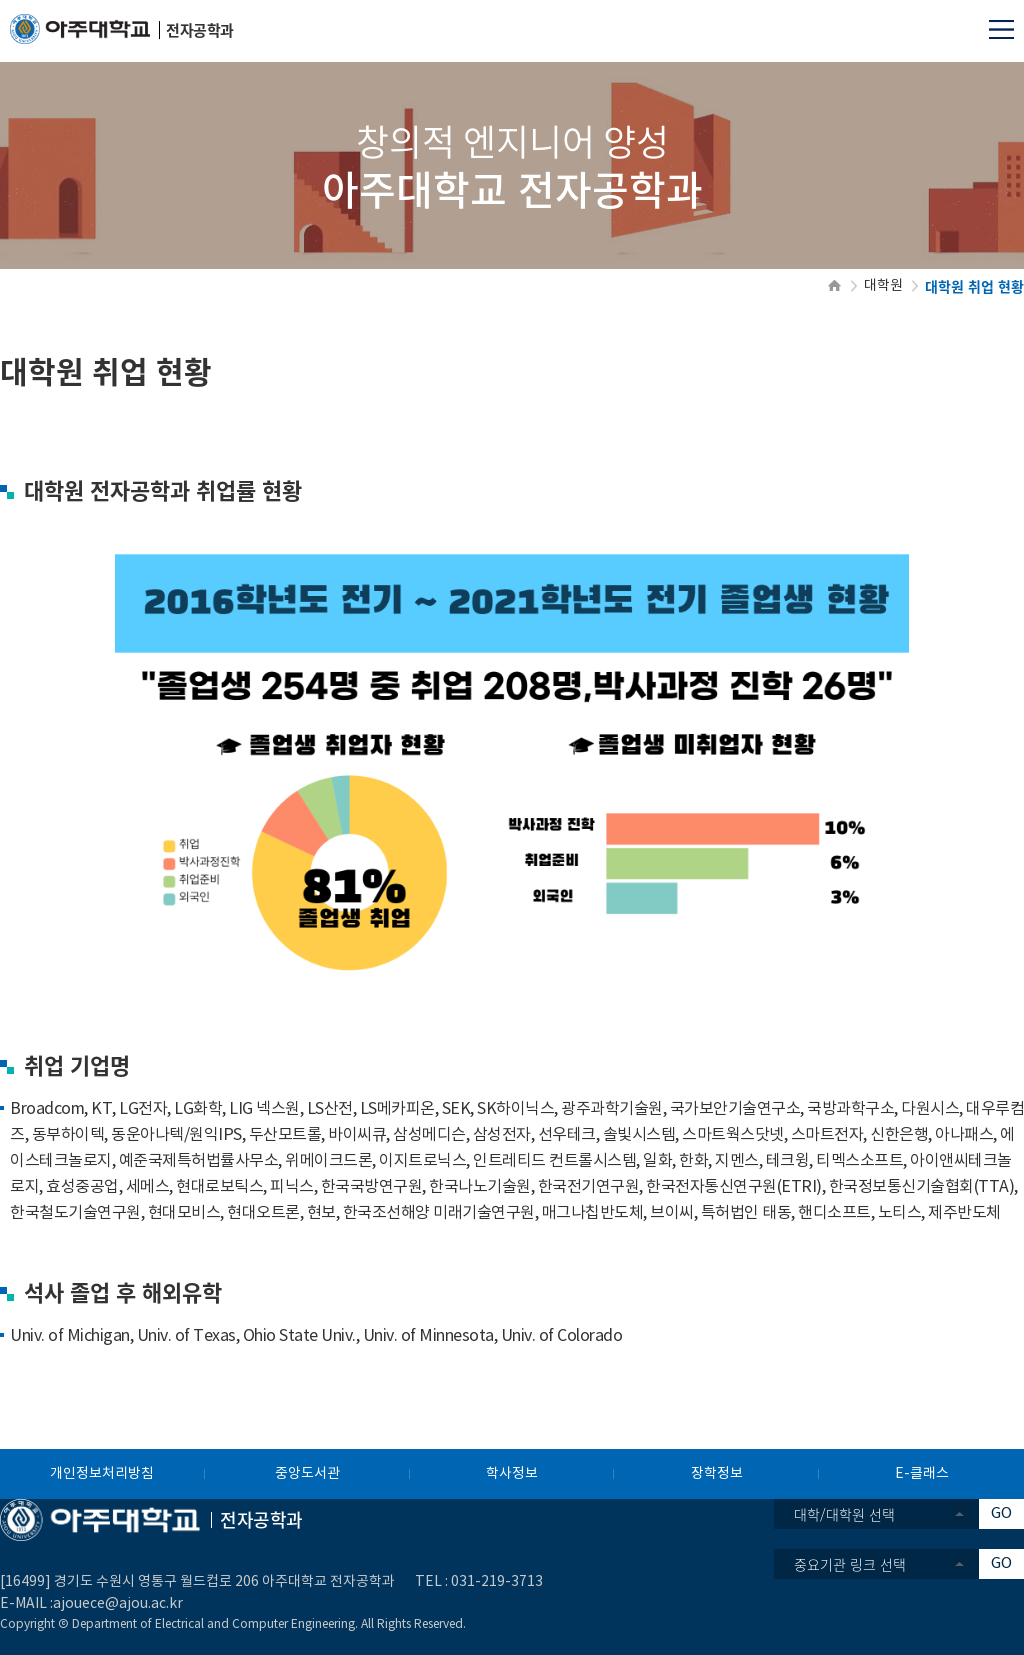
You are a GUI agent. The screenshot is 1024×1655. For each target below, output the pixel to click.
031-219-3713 (497, 1582)
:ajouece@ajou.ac (108, 1604)
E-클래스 (922, 1474)
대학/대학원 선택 (844, 1514)
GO (1001, 1513)
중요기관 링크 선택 (850, 1564)
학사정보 (512, 1474)
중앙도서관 (307, 1474)
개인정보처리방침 (102, 1474)
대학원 (883, 286)
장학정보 (717, 1474)
